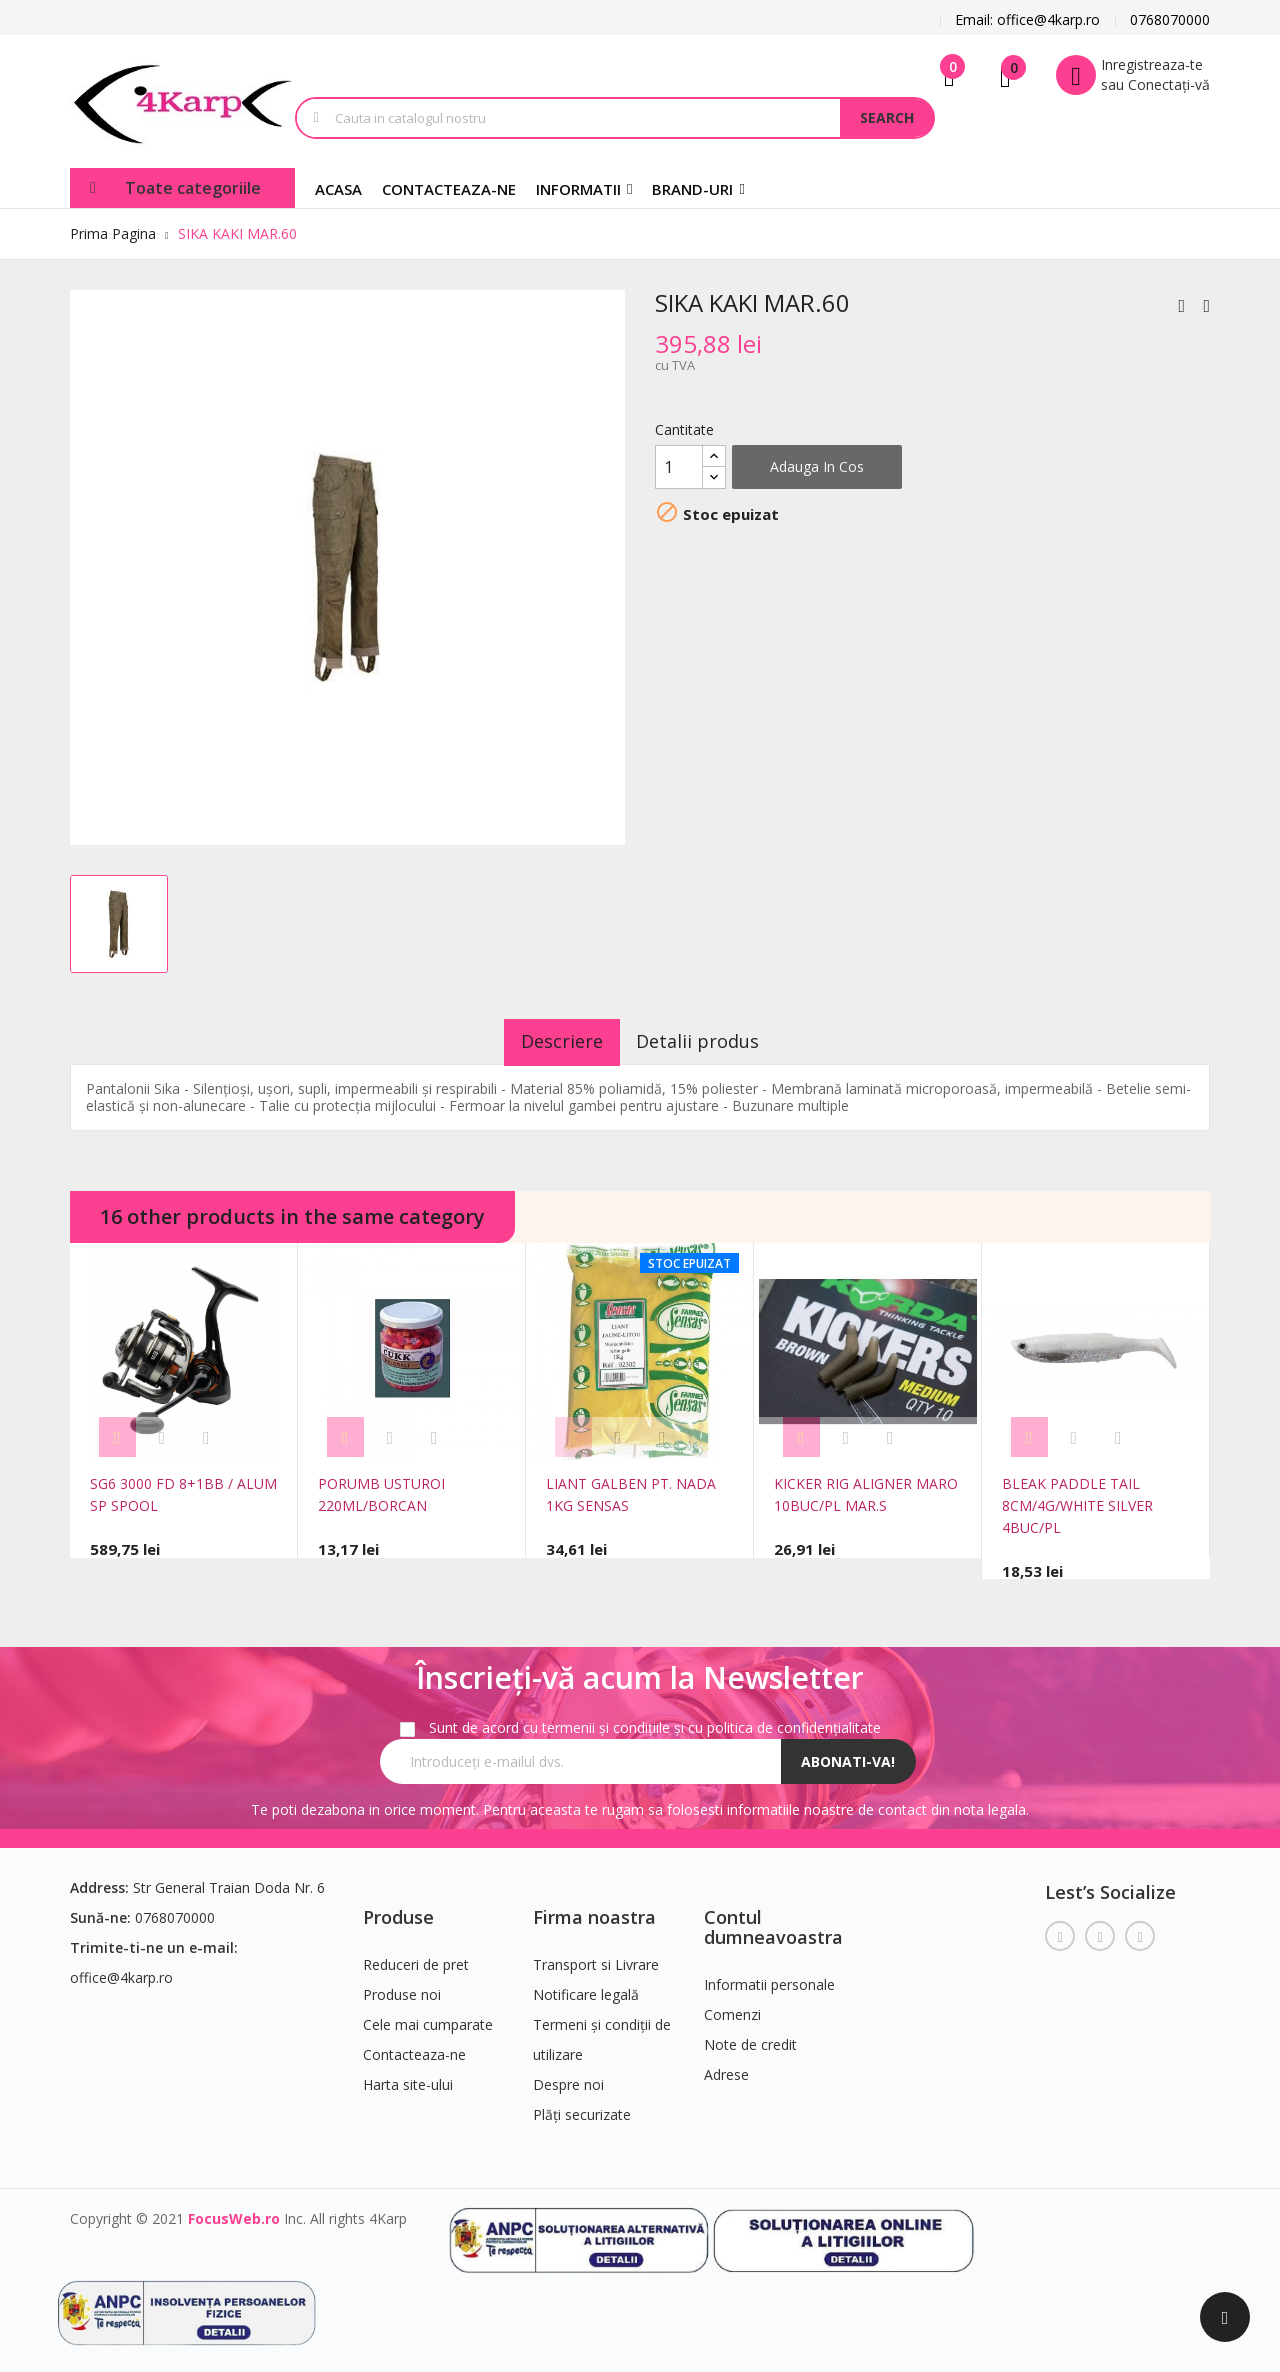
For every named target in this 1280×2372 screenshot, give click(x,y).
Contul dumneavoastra (773, 1919)
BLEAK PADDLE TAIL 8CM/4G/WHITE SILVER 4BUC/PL (1077, 1505)
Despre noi (568, 2076)
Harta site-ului (408, 2076)
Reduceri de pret (416, 1956)
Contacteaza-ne (414, 2046)
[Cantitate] (679, 467)
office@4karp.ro (121, 1969)
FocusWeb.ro (234, 2210)
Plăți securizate (582, 2106)
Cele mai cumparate (428, 2016)
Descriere (549, 1041)
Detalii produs (711, 1041)
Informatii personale (769, 1976)
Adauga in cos (817, 466)
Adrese (726, 2066)
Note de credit (750, 2036)
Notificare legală (586, 1986)
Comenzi (732, 2006)
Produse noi (402, 1986)
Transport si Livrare (596, 1956)
